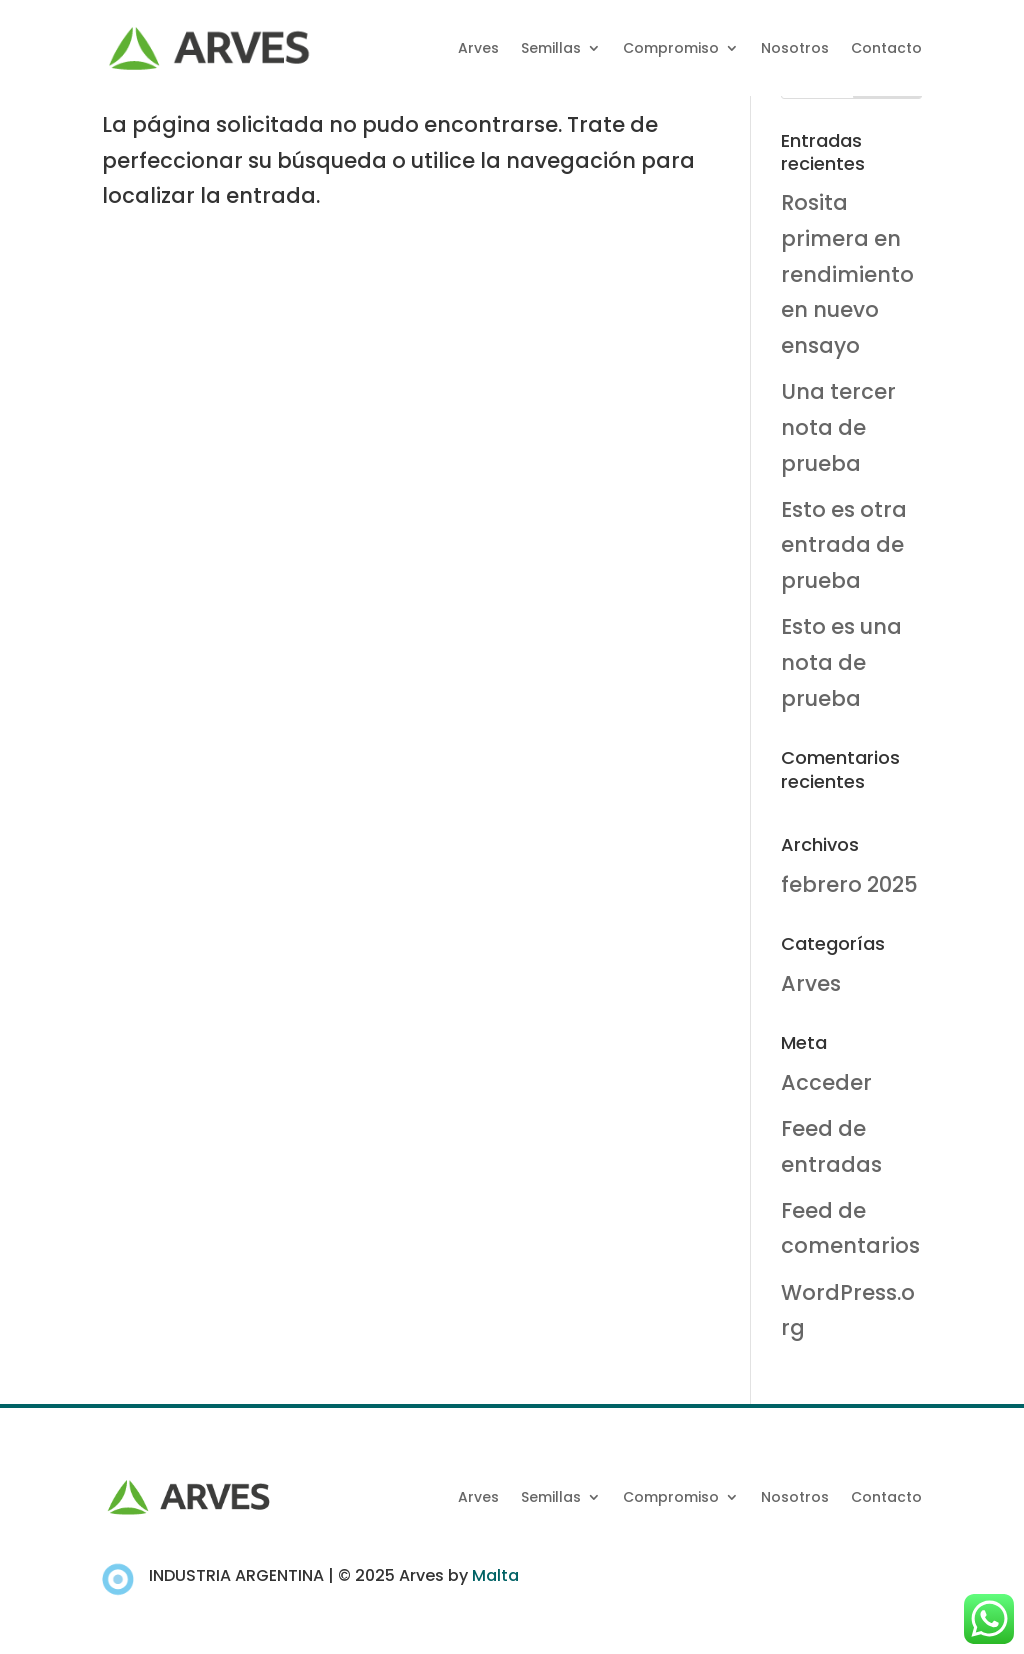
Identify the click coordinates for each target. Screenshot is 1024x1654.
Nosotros (795, 48)
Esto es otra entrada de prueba (844, 545)
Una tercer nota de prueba (838, 427)
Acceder (826, 1082)
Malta (495, 1575)
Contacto (886, 48)
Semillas (551, 48)
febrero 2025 (849, 884)
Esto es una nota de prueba (841, 662)
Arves (478, 48)
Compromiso (671, 48)
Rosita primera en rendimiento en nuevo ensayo (847, 274)
